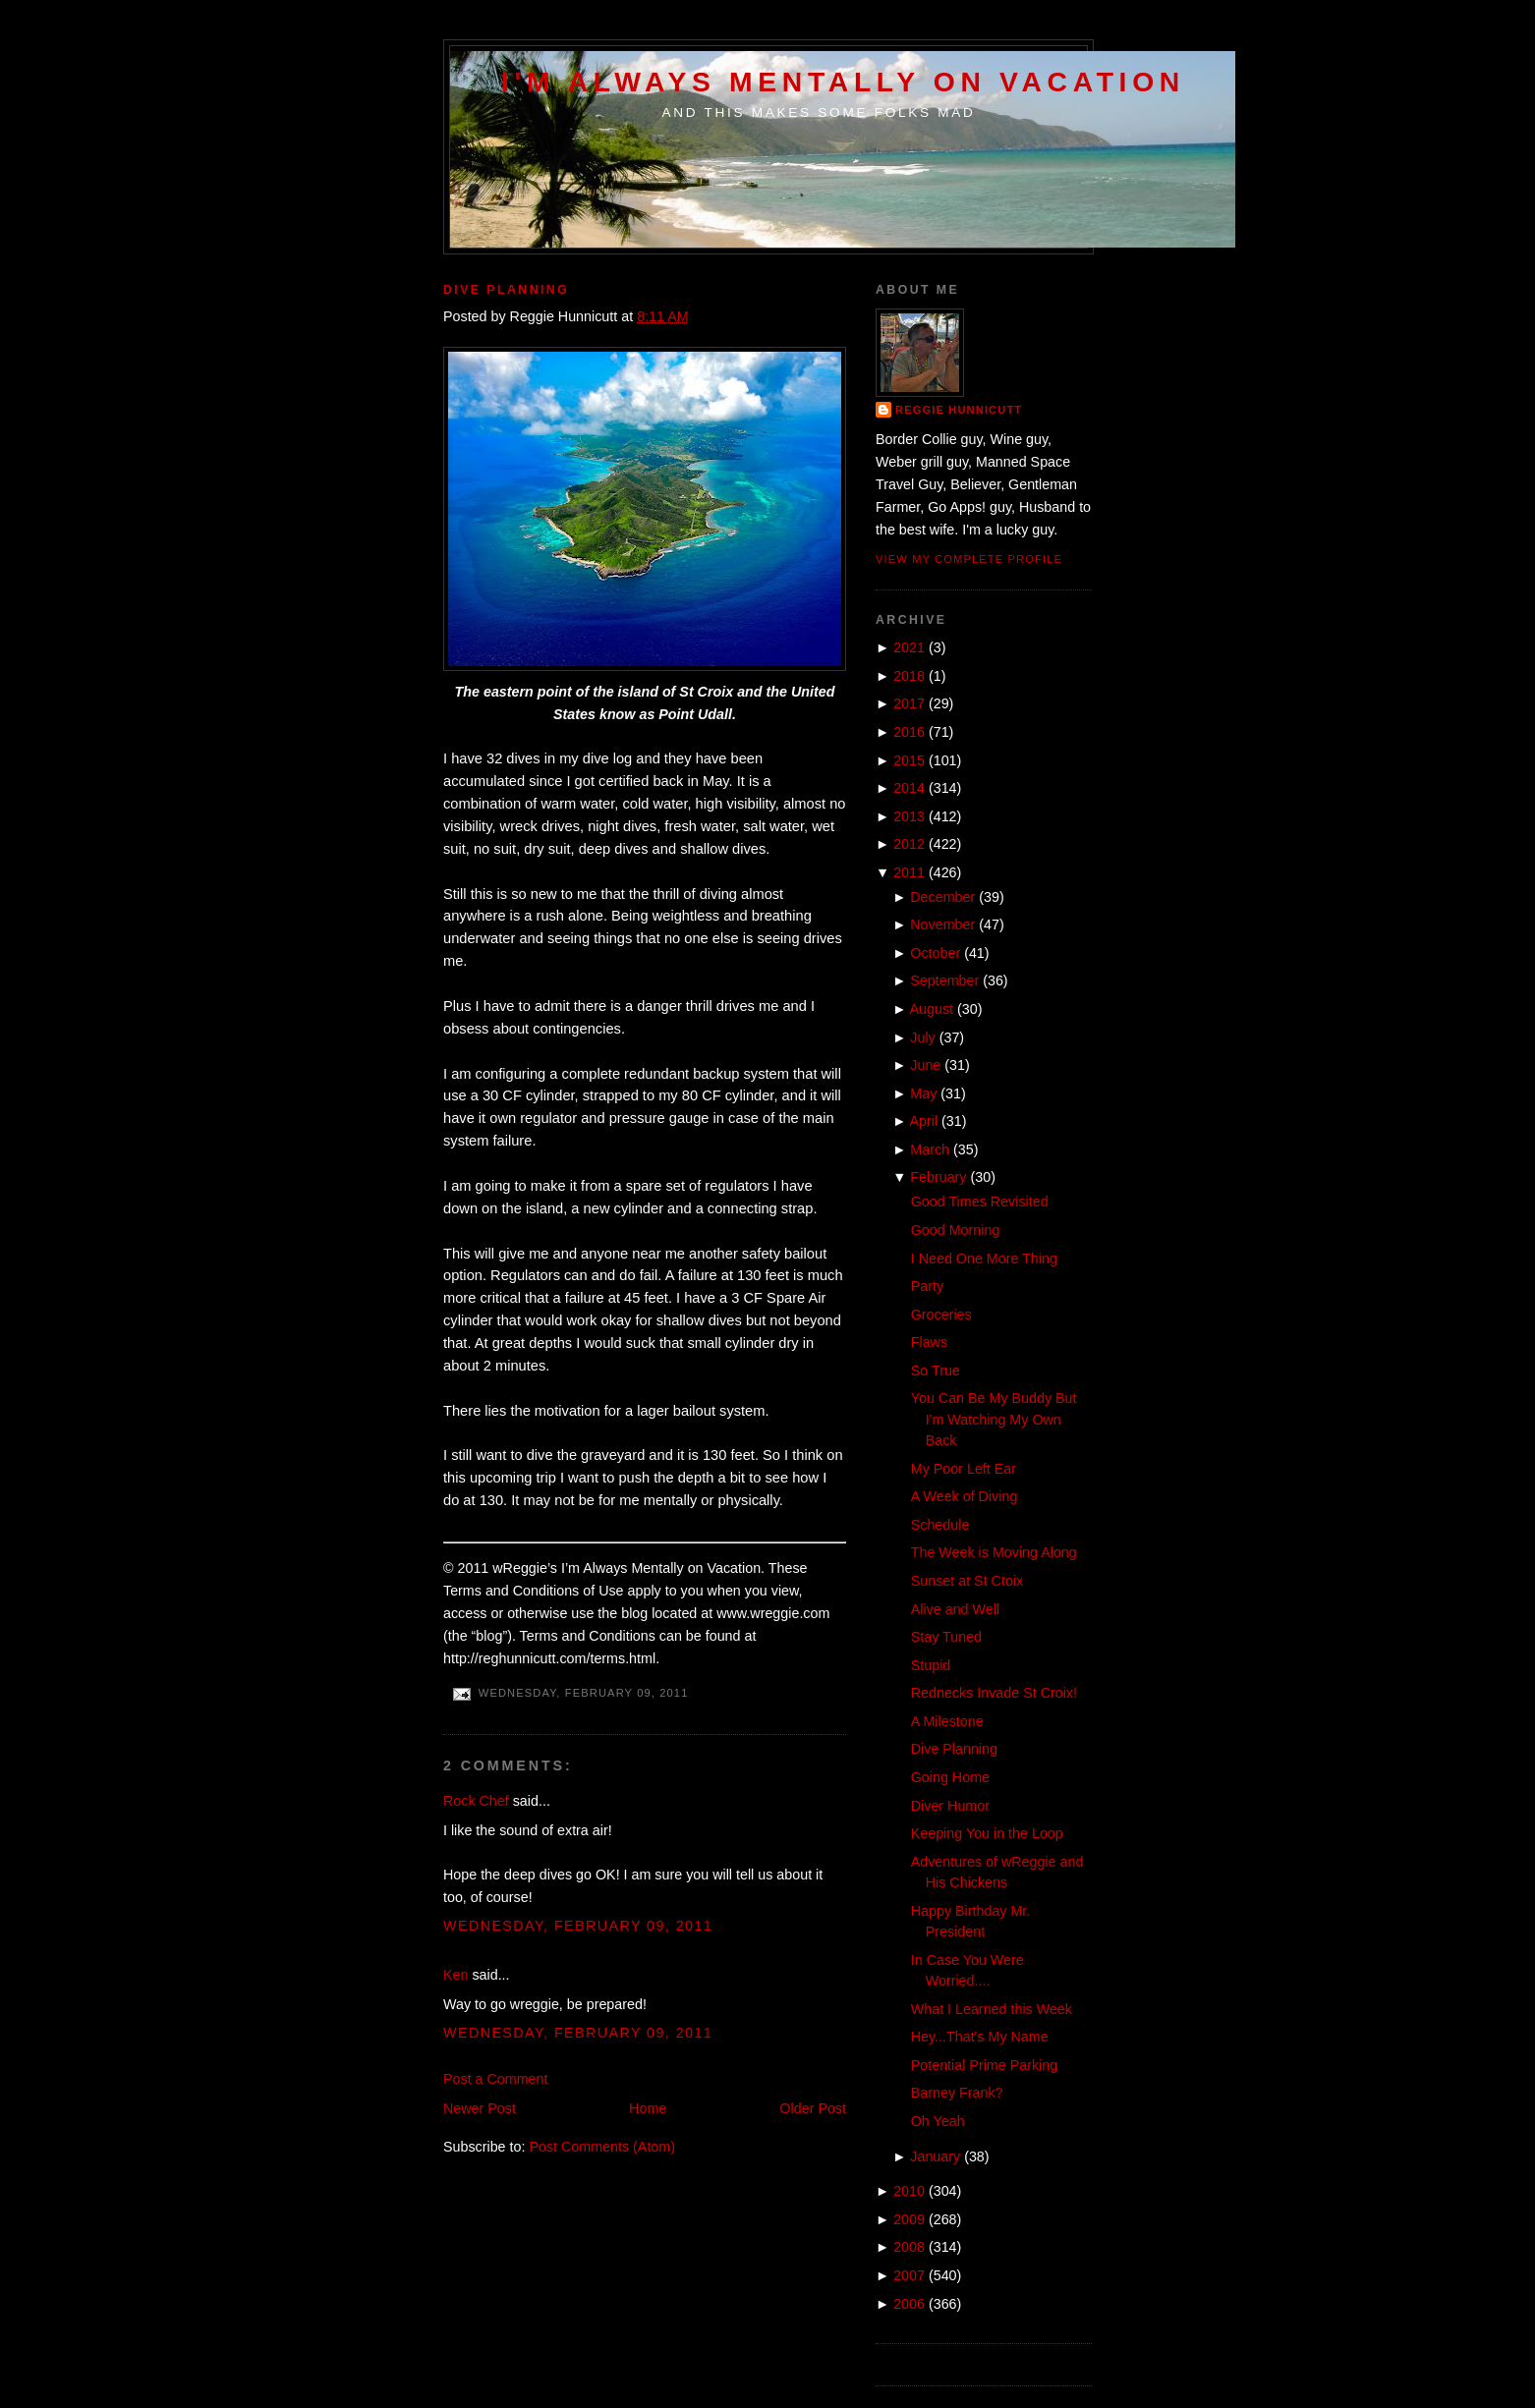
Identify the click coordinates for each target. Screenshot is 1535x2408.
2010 (909, 2191)
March (929, 1149)
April (924, 1121)
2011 (909, 872)
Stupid (931, 1665)
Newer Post (479, 2108)
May (923, 1093)
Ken (455, 1975)
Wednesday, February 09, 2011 (577, 1925)
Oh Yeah (938, 2121)
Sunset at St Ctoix (967, 1581)
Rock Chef (476, 1801)
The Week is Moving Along (994, 1552)
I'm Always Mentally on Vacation (843, 81)
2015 (909, 760)
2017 (909, 703)
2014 (909, 788)
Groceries (941, 1314)
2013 (909, 816)
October (935, 953)
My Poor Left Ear (963, 1469)
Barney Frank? (957, 2092)
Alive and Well (955, 1609)
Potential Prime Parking (984, 2065)
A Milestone (947, 1721)
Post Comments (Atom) (602, 2147)
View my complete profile (969, 559)
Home (647, 2108)
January (935, 2156)
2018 (909, 676)
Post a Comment (495, 2079)
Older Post (812, 2108)
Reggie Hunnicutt (958, 410)
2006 (909, 2304)
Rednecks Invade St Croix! (994, 1693)
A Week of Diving (964, 1496)
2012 (909, 844)
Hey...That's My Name (980, 2036)
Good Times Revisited (980, 1201)
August (932, 1009)
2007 (909, 2275)
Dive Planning (506, 290)
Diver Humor (950, 1806)
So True (935, 1370)
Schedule (940, 1525)
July (922, 1037)
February (938, 1177)
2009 (909, 2219)
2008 (909, 2247)
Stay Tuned (946, 1637)
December (942, 897)
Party (927, 1286)
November (942, 924)
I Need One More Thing (984, 1258)
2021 (909, 647)
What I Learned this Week (991, 2009)
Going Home (950, 1777)
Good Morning (955, 1230)
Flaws (929, 1342)
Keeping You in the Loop (987, 1833)
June (925, 1065)
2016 (909, 732)
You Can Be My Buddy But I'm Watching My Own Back (994, 1419)
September (944, 980)
